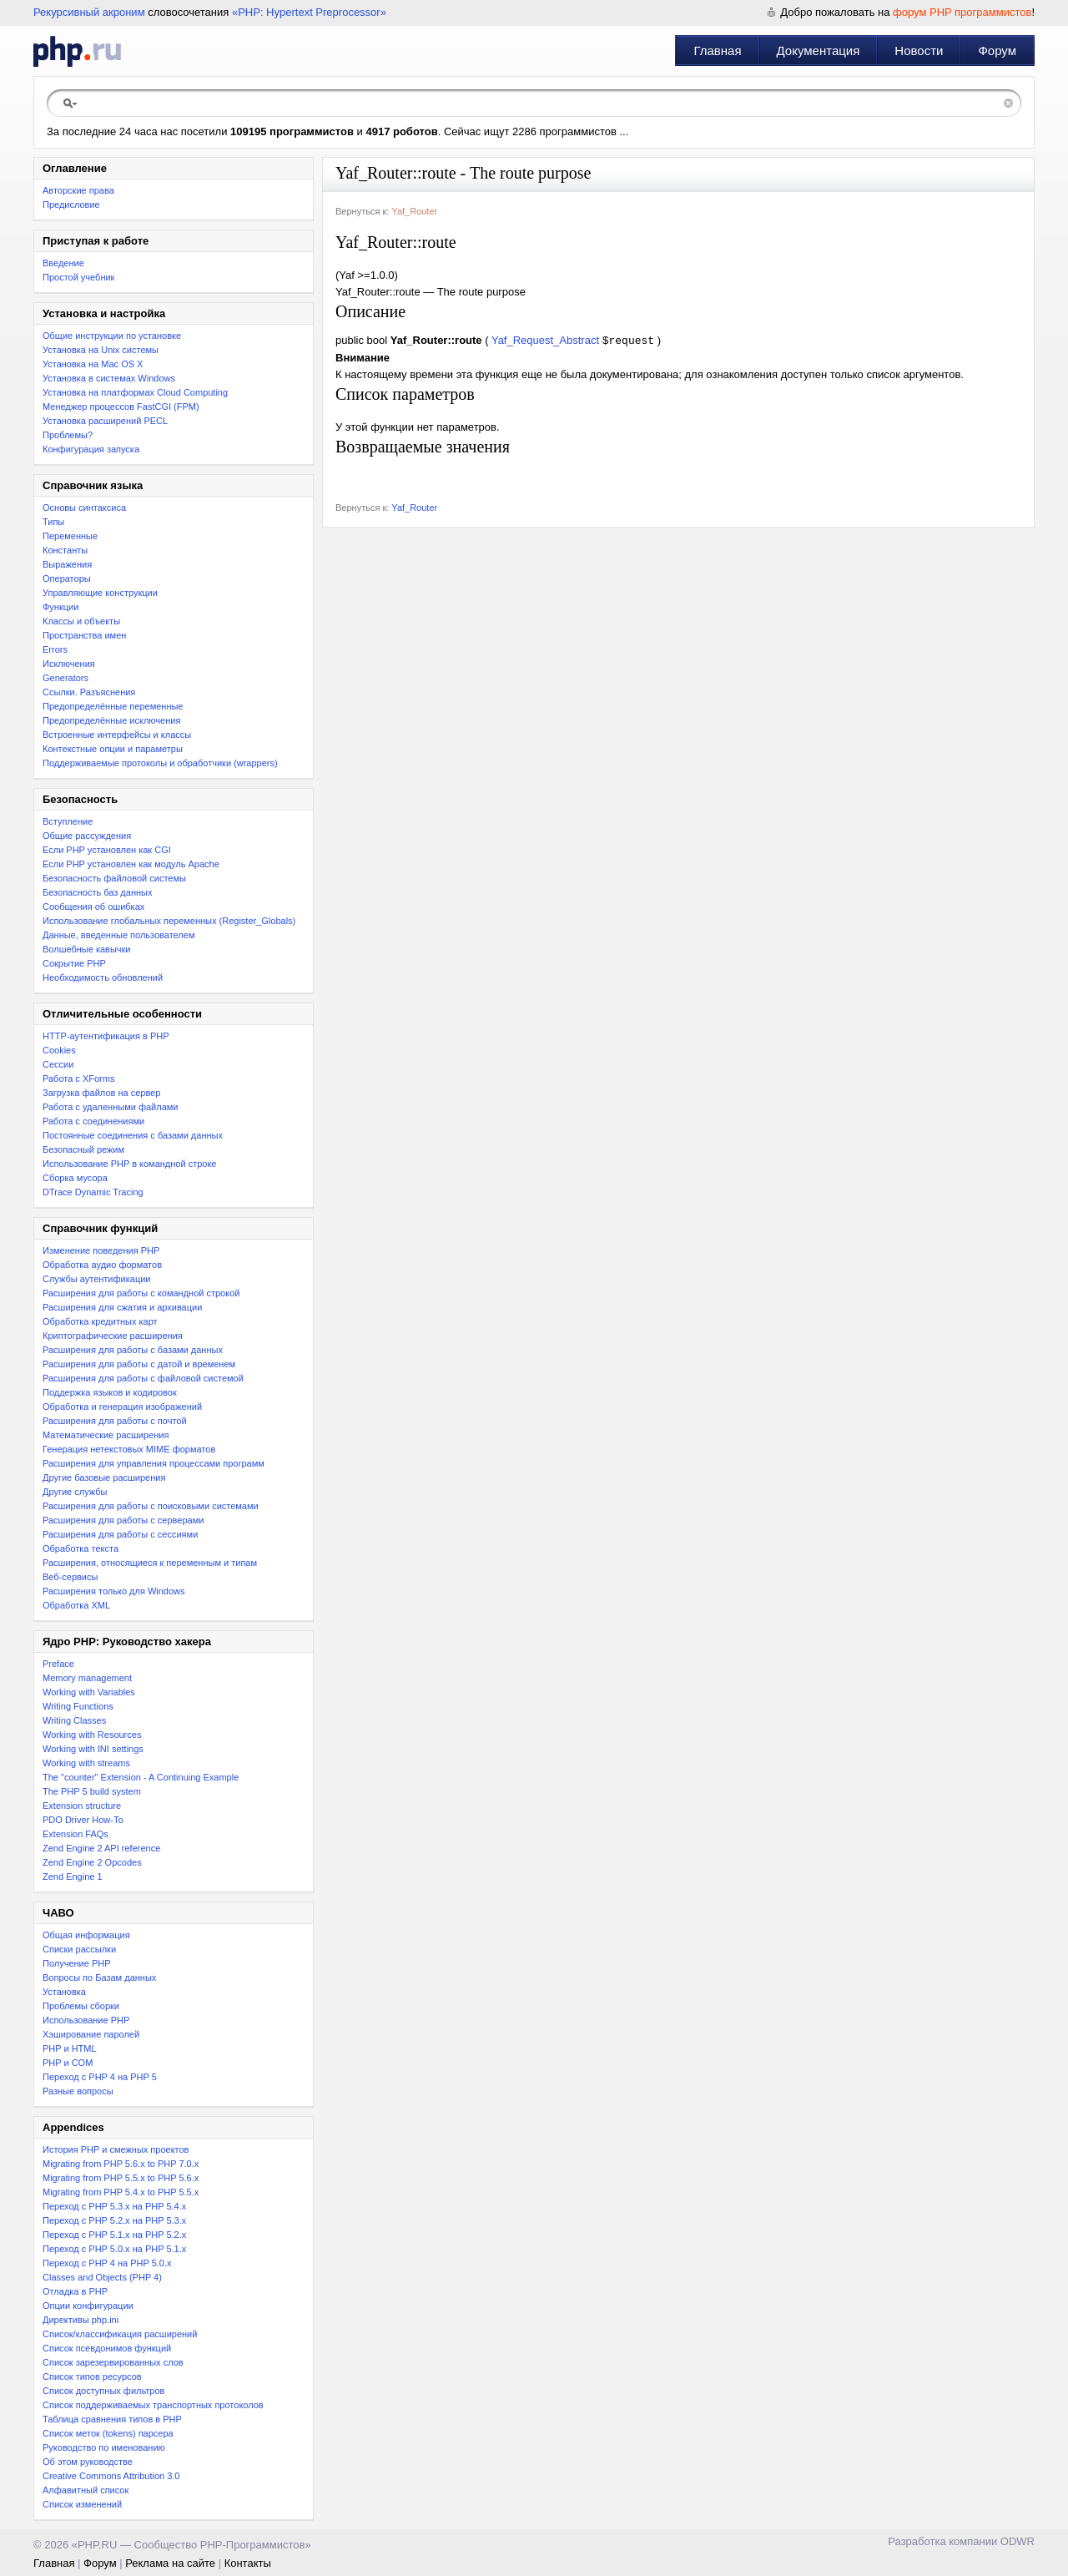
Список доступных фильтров (103, 2391)
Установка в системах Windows (109, 378)
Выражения (67, 564)
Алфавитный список (85, 2490)
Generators (65, 678)
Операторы (67, 578)
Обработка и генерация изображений (122, 1407)
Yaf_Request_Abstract (545, 342)
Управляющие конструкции (100, 593)
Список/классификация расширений (120, 2334)
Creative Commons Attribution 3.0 (111, 2476)
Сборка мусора (75, 1178)
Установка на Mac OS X (93, 364)
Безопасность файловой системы (114, 878)
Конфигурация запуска (91, 449)
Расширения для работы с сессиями (120, 1534)
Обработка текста (80, 1548)
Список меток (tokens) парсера (108, 2433)
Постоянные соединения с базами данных (133, 1135)
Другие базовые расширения (104, 1477)
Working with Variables (89, 1692)
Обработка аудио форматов (102, 1265)
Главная (717, 50)
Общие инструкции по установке (112, 336)
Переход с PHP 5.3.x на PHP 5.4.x (114, 2206)
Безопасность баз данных (97, 892)
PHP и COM (68, 2063)
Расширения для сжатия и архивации (122, 1307)
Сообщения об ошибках (93, 907)
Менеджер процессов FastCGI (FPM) (121, 407)
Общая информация (86, 1935)
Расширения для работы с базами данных (133, 1350)
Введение (63, 263)
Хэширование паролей (91, 2034)
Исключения (69, 664)
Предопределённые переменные (113, 706)
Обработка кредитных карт (100, 1321)
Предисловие (71, 205)
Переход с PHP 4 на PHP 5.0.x (107, 2263)
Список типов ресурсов (92, 2376)
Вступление (68, 821)
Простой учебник (78, 277)
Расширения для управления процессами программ (153, 1463)
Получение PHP (77, 1963)
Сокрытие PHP (74, 963)
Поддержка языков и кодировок (110, 1392)
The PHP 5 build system (92, 1791)
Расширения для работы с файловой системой (143, 1378)
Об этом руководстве (88, 2462)
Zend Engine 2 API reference (101, 1848)
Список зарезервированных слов (113, 2362)
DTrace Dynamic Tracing (93, 1192)
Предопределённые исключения (111, 720)
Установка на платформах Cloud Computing (135, 392)
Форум (997, 50)
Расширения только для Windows (114, 1591)
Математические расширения (106, 1435)
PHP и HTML (70, 2048)
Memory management (87, 1678)
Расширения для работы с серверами (123, 1520)
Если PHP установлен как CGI (107, 850)
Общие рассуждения (87, 836)
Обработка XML (76, 1605)
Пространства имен (84, 635)
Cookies (59, 1050)
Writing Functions (78, 1706)
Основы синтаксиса (84, 508)
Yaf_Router (414, 211)
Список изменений (82, 2504)
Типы (53, 522)
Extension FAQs (75, 1834)
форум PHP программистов (962, 12)
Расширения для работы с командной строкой (141, 1293)
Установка (64, 1992)
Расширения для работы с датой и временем (139, 1364)
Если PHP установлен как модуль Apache (131, 864)
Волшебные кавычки (87, 949)
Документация (818, 50)
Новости (918, 50)
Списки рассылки (79, 1949)
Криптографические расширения (113, 1336)
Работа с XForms (78, 1078)
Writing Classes (74, 1720)
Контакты (247, 2563)
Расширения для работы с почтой (115, 1421)
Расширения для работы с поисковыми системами (151, 1506)
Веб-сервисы (70, 1577)
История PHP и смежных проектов (116, 2149)
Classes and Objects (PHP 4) (102, 2277)
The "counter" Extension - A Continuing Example (141, 1777)
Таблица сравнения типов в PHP (112, 2419)
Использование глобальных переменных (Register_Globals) (169, 921)
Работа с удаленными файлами (111, 1107)
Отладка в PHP (75, 2291)
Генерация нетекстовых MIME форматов (129, 1449)
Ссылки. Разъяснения (89, 692)
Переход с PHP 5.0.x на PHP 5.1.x (114, 2249)
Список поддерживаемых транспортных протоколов (153, 2405)
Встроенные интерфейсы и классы (117, 735)
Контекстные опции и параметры (113, 749)
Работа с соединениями (93, 1121)
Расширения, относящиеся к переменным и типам (150, 1563)
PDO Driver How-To (83, 1820)
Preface (58, 1664)
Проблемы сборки (81, 2006)
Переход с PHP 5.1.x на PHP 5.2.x (114, 2235)
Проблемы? (68, 435)
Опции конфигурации (88, 2306)
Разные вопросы (78, 2091)
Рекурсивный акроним (89, 12)
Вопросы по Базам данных (99, 1977)
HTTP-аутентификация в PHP (106, 1036)
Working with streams (86, 1763)
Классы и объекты (81, 621)
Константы (65, 550)
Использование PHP (86, 2020)
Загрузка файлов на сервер (101, 1093)
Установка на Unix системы (101, 350)
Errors (55, 649)
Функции (60, 607)
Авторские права (78, 190)
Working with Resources (92, 1735)
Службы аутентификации (96, 1279)
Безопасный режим (83, 1149)
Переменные (70, 536)
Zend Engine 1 (73, 1876)
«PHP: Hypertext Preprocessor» (309, 12)
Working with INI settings (93, 1749)
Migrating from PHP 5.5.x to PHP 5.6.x (121, 2178)
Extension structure (82, 1806)
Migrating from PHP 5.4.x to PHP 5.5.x (121, 2192)
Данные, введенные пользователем (118, 935)
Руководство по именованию (104, 2447)
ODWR (1017, 2541)
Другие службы (75, 1492)
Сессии (58, 1064)
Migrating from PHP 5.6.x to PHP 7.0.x (121, 2164)
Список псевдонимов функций (107, 2348)
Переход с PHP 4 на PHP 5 (100, 2077)
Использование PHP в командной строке (129, 1164)
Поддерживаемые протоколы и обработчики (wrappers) (160, 763)
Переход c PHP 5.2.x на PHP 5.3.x (114, 2220)
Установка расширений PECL (105, 421)
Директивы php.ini (80, 2320)
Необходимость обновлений (103, 977)
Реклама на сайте (170, 2563)
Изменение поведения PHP (101, 1250)
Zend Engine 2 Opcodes (92, 1862)
